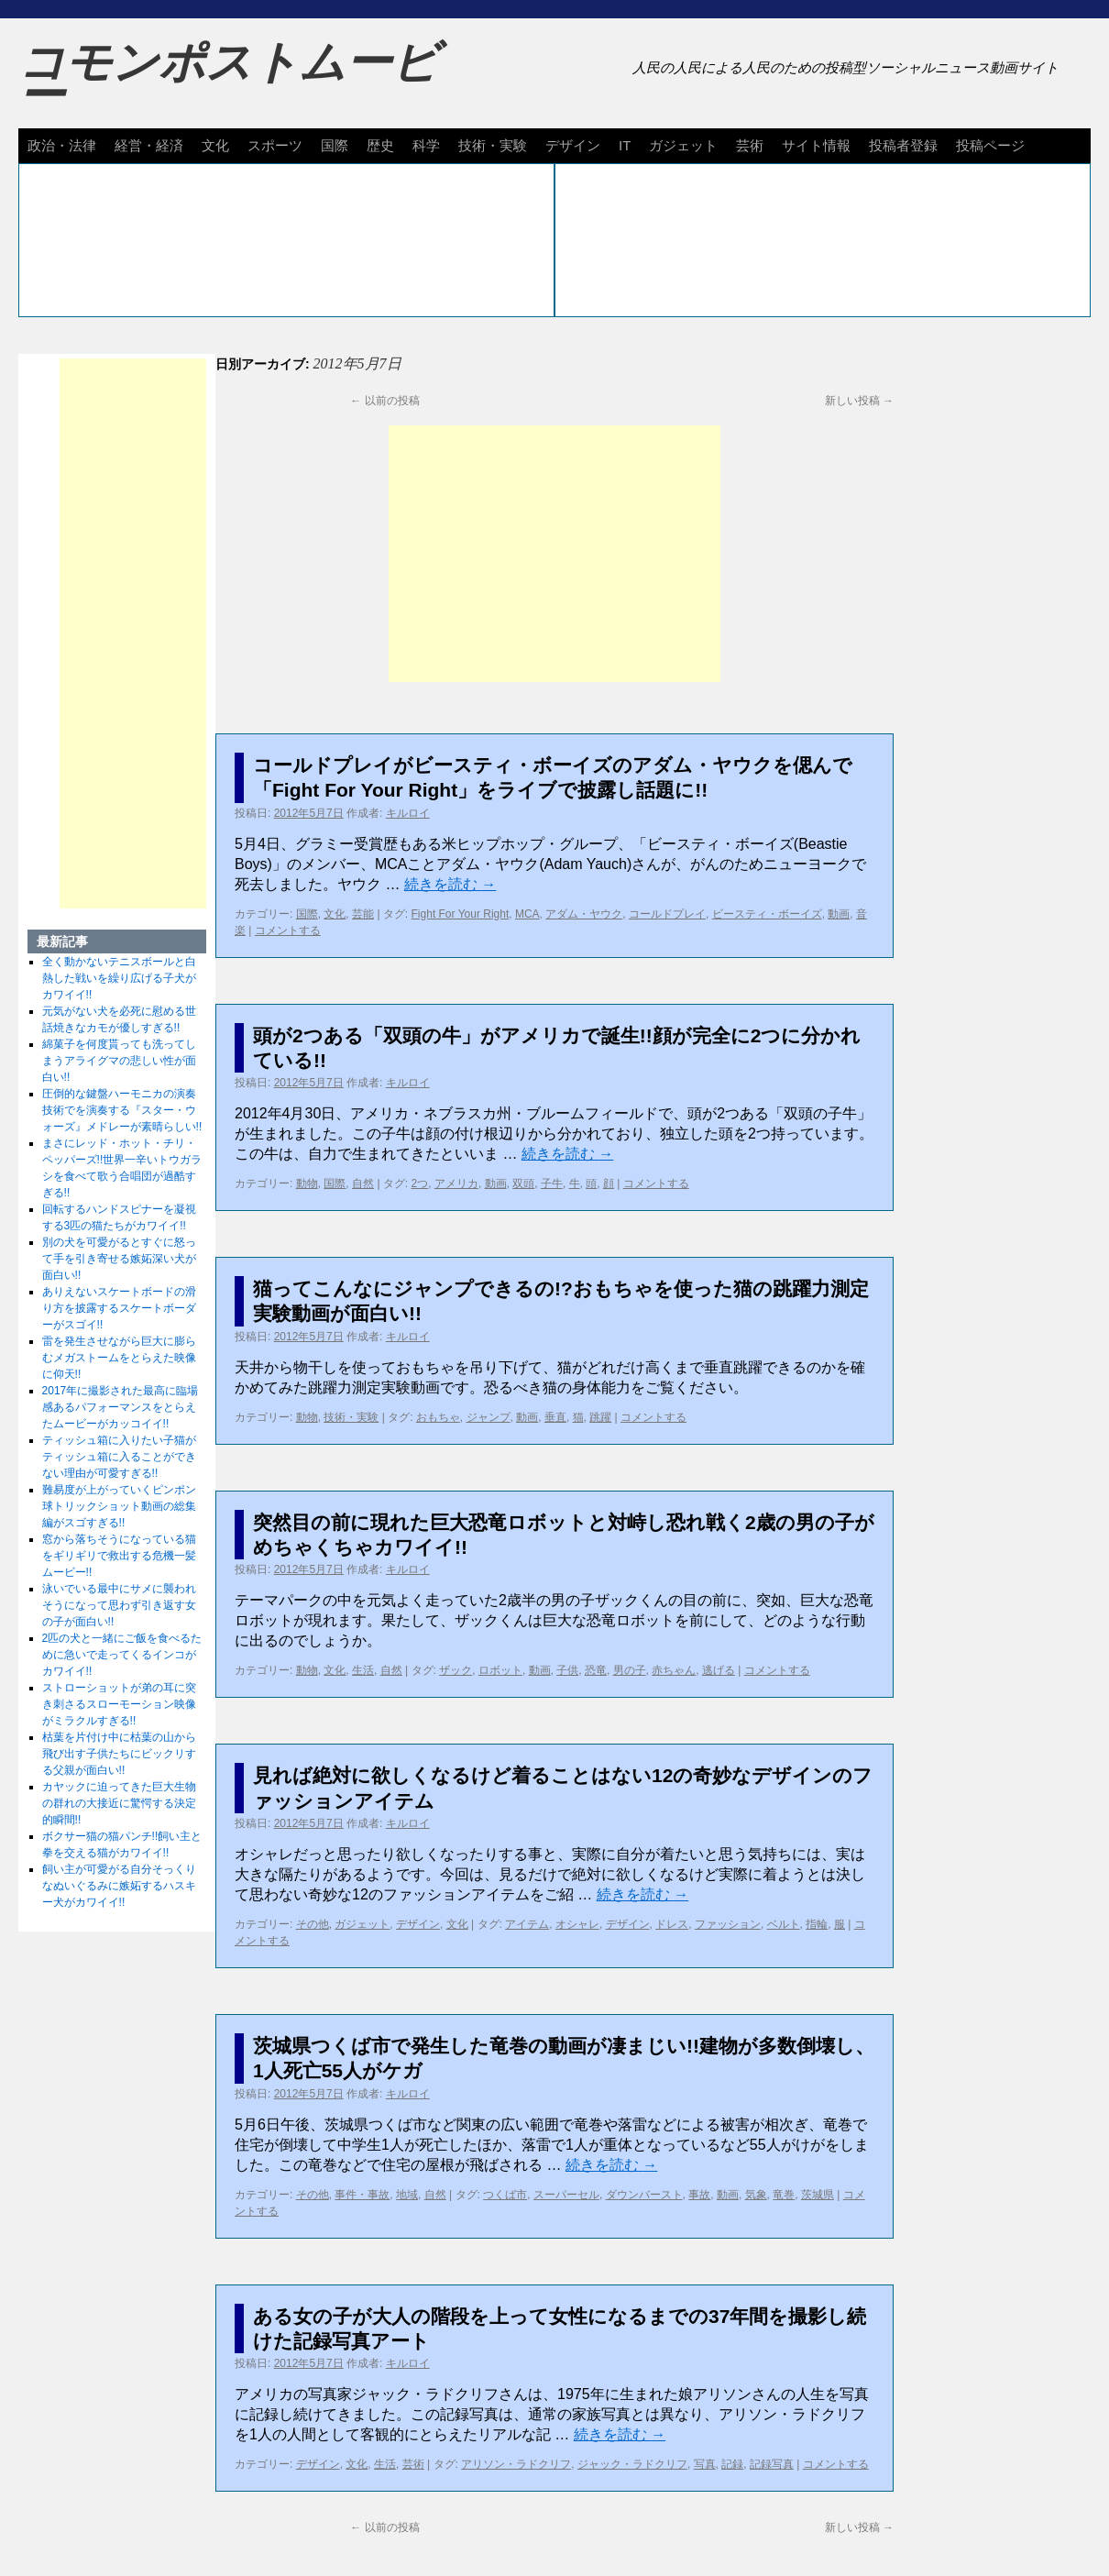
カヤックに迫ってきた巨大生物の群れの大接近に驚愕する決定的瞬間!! (119, 1803)
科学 (426, 145)
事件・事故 (362, 2194)
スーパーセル (566, 2194)
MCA (527, 914)
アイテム (527, 1924)
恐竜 (596, 1670)
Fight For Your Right (461, 914)
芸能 (363, 914)
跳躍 (600, 1417)
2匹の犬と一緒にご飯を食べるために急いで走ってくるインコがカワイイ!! (122, 1655)
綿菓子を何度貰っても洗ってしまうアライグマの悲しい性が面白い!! (119, 1061)
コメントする (288, 930)
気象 (756, 2194)
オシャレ (577, 1924)
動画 (839, 914)
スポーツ (274, 145)
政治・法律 (61, 145)
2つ (420, 1183)
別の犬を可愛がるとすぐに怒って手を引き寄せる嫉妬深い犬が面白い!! (119, 1259)
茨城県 (817, 2194)
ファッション (728, 1924)
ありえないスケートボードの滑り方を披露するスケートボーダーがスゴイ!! (119, 1308)
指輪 (817, 1924)
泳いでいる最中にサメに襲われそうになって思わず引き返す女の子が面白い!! (119, 1605)
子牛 (552, 1183)
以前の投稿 (384, 400)
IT (625, 145)
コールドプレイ (667, 914)
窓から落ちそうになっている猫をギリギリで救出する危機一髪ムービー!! (119, 1556)
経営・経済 (149, 145)
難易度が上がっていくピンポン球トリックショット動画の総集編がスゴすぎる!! (119, 1506)
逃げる (718, 1670)
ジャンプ (489, 1417)
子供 (567, 1670)
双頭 (523, 1183)
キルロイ (408, 813)
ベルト (783, 1924)
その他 (312, 1924)
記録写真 (772, 2464)
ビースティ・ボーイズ (767, 914)
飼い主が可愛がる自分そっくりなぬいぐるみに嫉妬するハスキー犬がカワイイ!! (119, 1886)
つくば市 (505, 2194)
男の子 (629, 1670)
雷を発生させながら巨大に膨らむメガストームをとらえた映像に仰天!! (119, 1358)
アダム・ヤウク (583, 914)
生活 (363, 1670)
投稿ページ (990, 145)
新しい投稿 (859, 400)
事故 (699, 2194)
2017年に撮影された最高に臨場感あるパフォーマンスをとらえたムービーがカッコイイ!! (120, 1407)
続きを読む (450, 884)
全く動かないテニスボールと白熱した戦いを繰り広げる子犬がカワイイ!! (119, 978)
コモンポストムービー (228, 79)
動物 (307, 1183)
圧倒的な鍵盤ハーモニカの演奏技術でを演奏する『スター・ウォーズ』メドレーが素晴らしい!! (122, 1110)
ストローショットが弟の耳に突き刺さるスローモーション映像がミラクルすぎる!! (119, 1704)
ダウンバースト (644, 2194)
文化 (215, 145)
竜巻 (784, 2194)
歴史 (380, 145)
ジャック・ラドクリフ (632, 2464)
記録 (732, 2464)
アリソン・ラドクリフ (516, 2464)
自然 (363, 1183)
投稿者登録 (903, 145)
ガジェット (683, 145)
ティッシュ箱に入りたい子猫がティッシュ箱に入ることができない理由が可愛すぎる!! (119, 1457)
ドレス (671, 1924)
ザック (455, 1670)
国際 (334, 145)
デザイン (572, 145)
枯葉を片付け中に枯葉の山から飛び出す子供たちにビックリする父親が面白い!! (119, 1754)
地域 (407, 2194)
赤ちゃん (674, 1670)
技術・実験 (492, 145)
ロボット (500, 1670)
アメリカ (456, 1183)
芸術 (749, 145)
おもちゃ (438, 1417)
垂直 (555, 1417)
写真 (705, 2464)
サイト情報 (816, 145)
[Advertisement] (554, 553)
